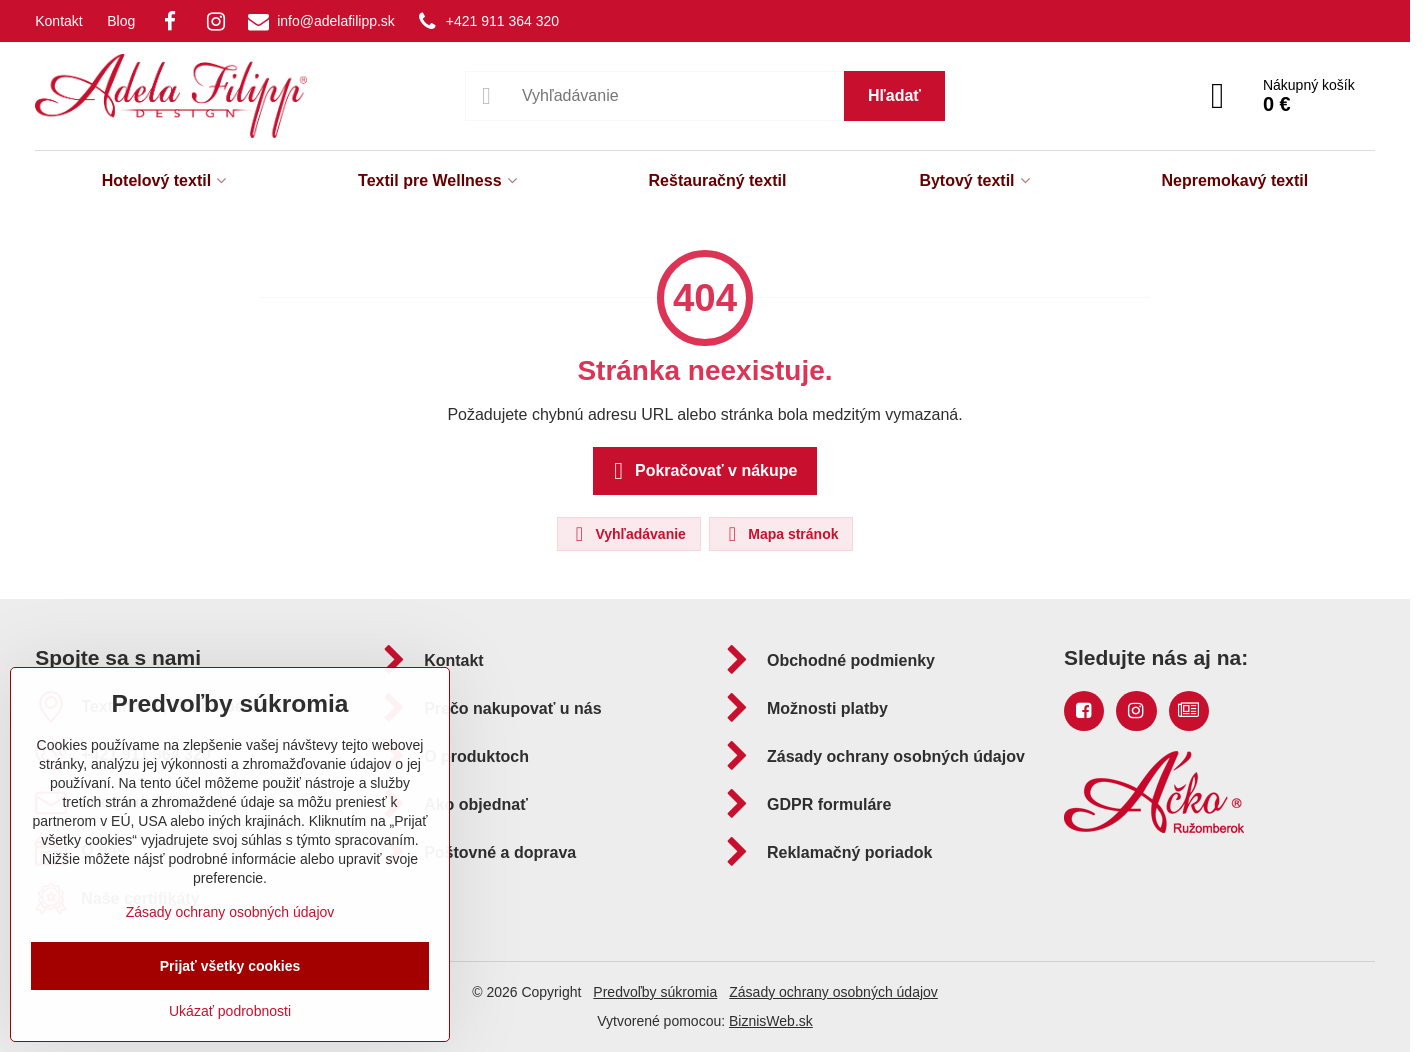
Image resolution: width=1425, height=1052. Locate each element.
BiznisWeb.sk (771, 1021)
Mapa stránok (780, 534)
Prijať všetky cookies (230, 966)
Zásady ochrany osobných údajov (833, 992)
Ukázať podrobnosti (230, 1011)
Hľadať (894, 95)
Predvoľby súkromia (655, 992)
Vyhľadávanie (628, 534)
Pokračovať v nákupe (702, 471)
